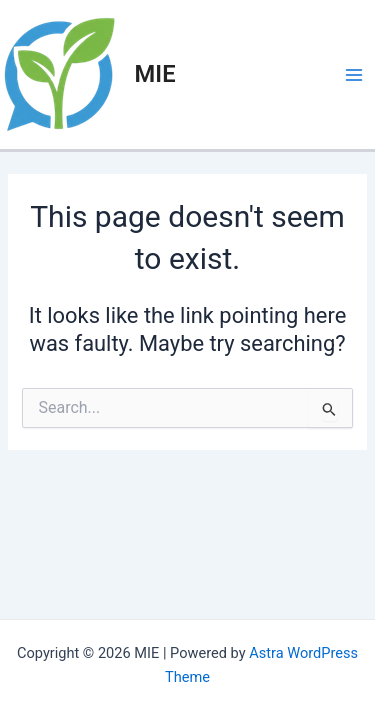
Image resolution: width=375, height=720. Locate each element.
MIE (155, 74)
